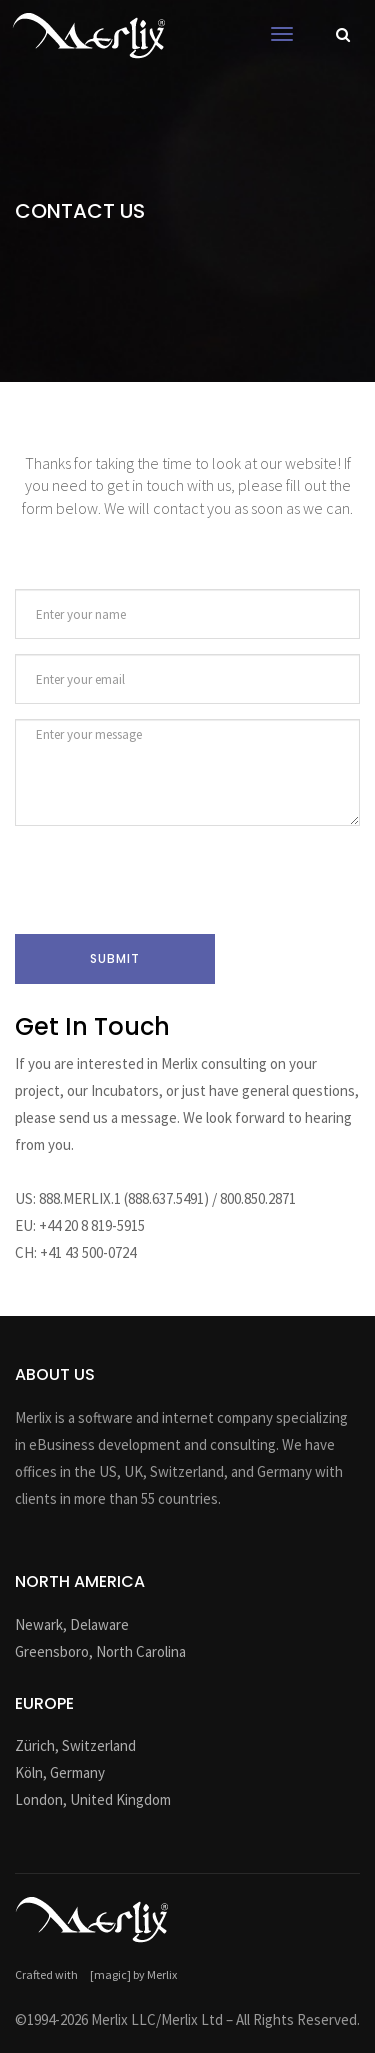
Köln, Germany (60, 1772)
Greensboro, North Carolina (100, 1651)
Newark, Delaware (72, 1624)
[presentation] (167, 880)
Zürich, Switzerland (75, 1745)
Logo (89, 35)
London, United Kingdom (93, 1799)
